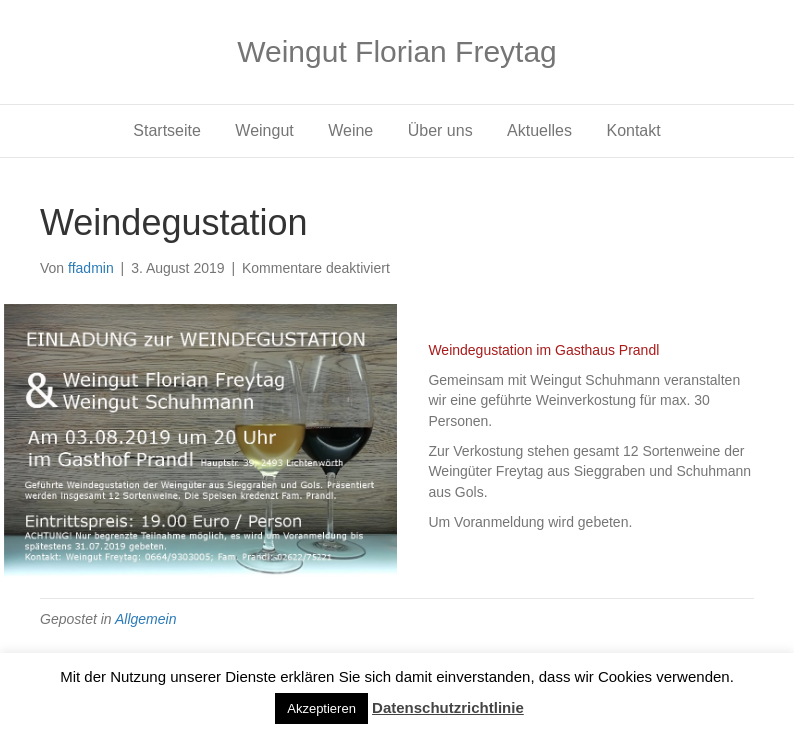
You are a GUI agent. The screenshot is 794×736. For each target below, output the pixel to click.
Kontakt (633, 130)
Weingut (264, 130)
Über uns (440, 130)
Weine (350, 130)
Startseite (167, 130)
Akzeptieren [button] (321, 708)
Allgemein (145, 619)
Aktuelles (539, 130)
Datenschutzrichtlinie (448, 707)
